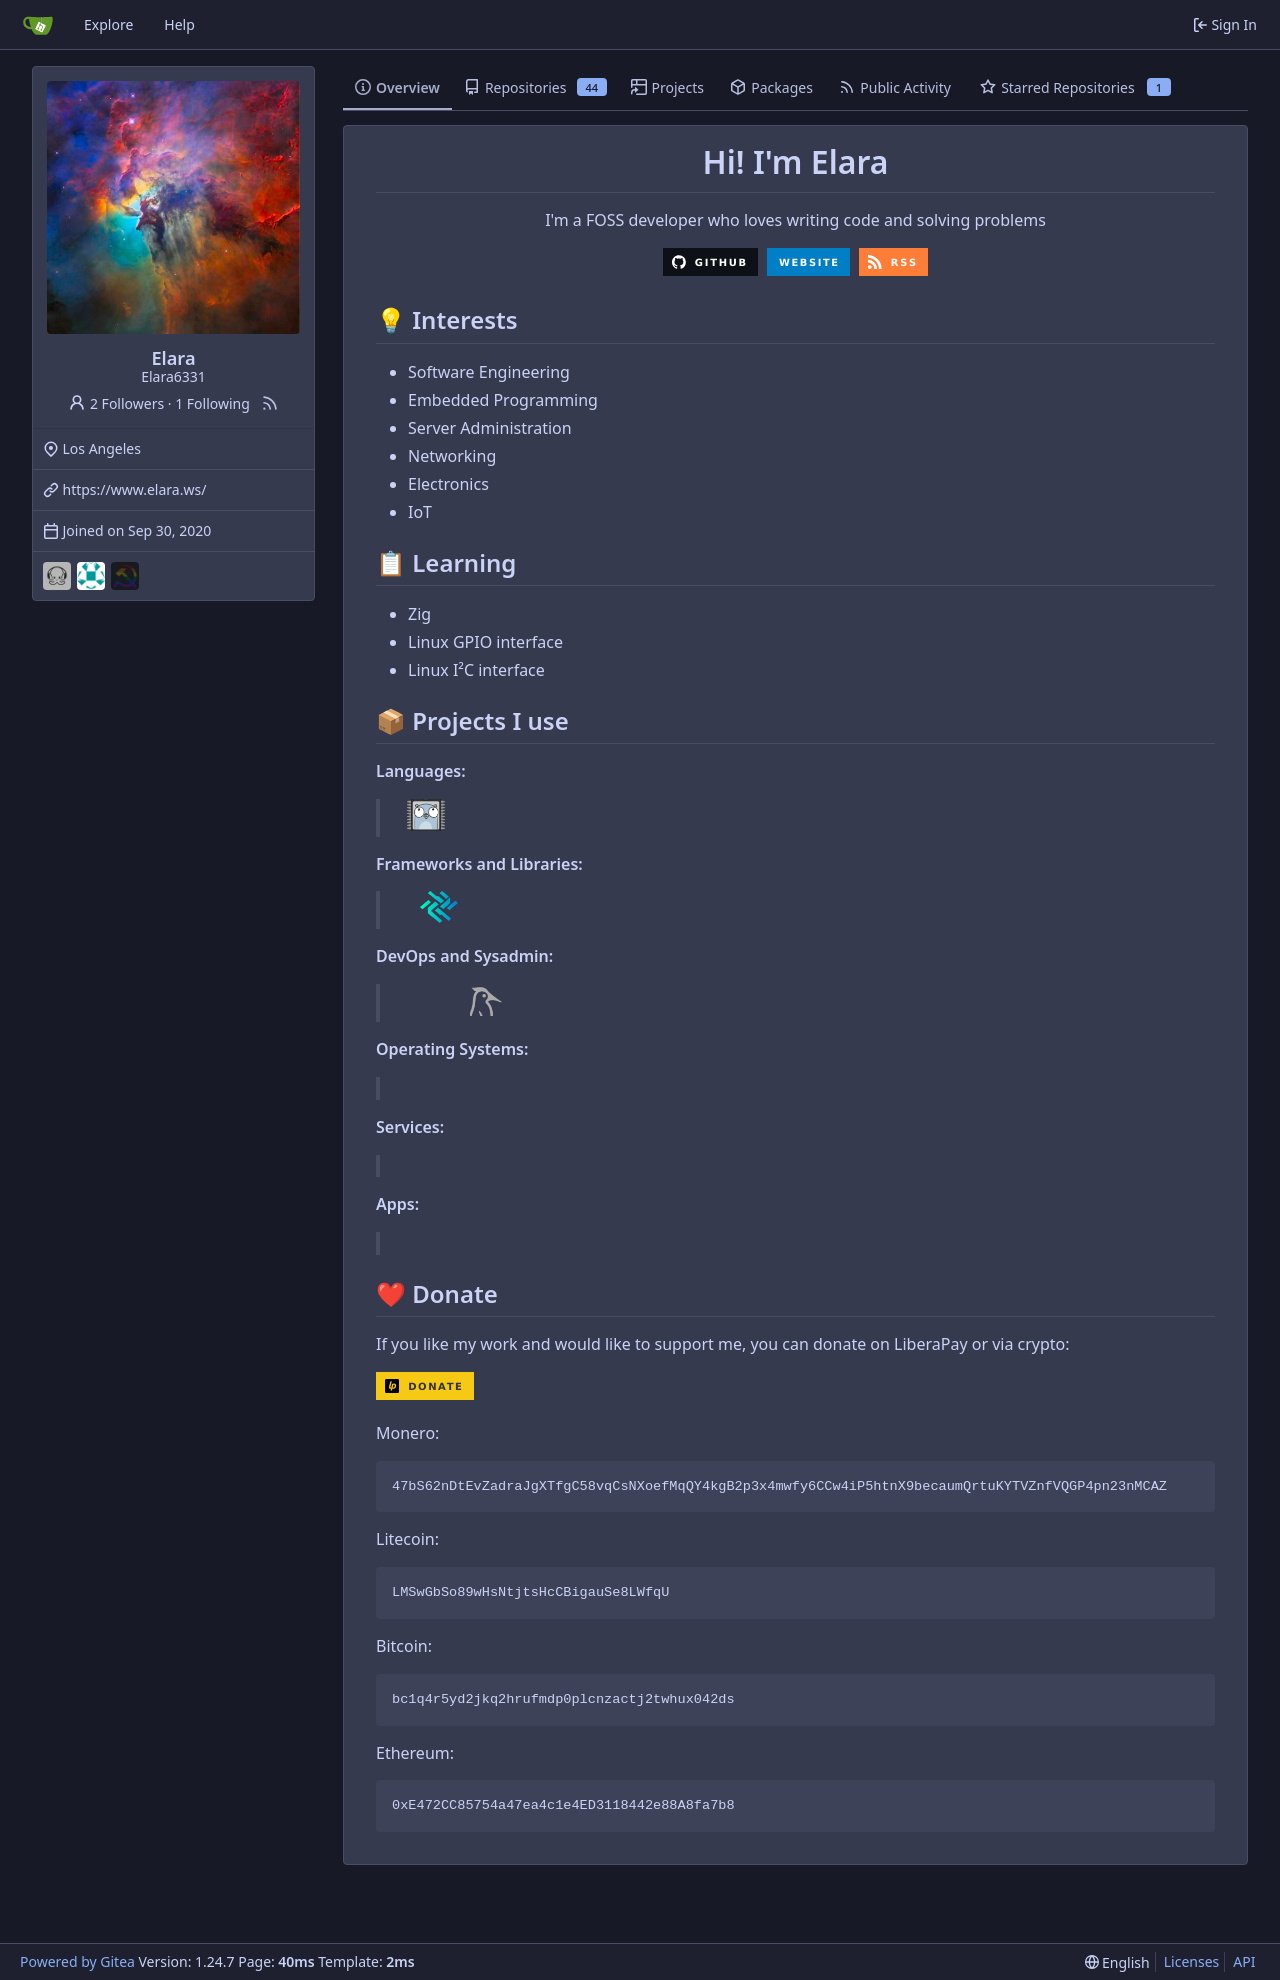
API (1244, 1961)
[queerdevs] (125, 576)
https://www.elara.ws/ (135, 489)
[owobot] (91, 576)
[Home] (38, 25)
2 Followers (116, 403)
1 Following (212, 403)
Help (179, 24)
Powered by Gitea (77, 1961)
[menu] (1117, 1962)
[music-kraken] (57, 576)
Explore (108, 24)
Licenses (1192, 1961)
